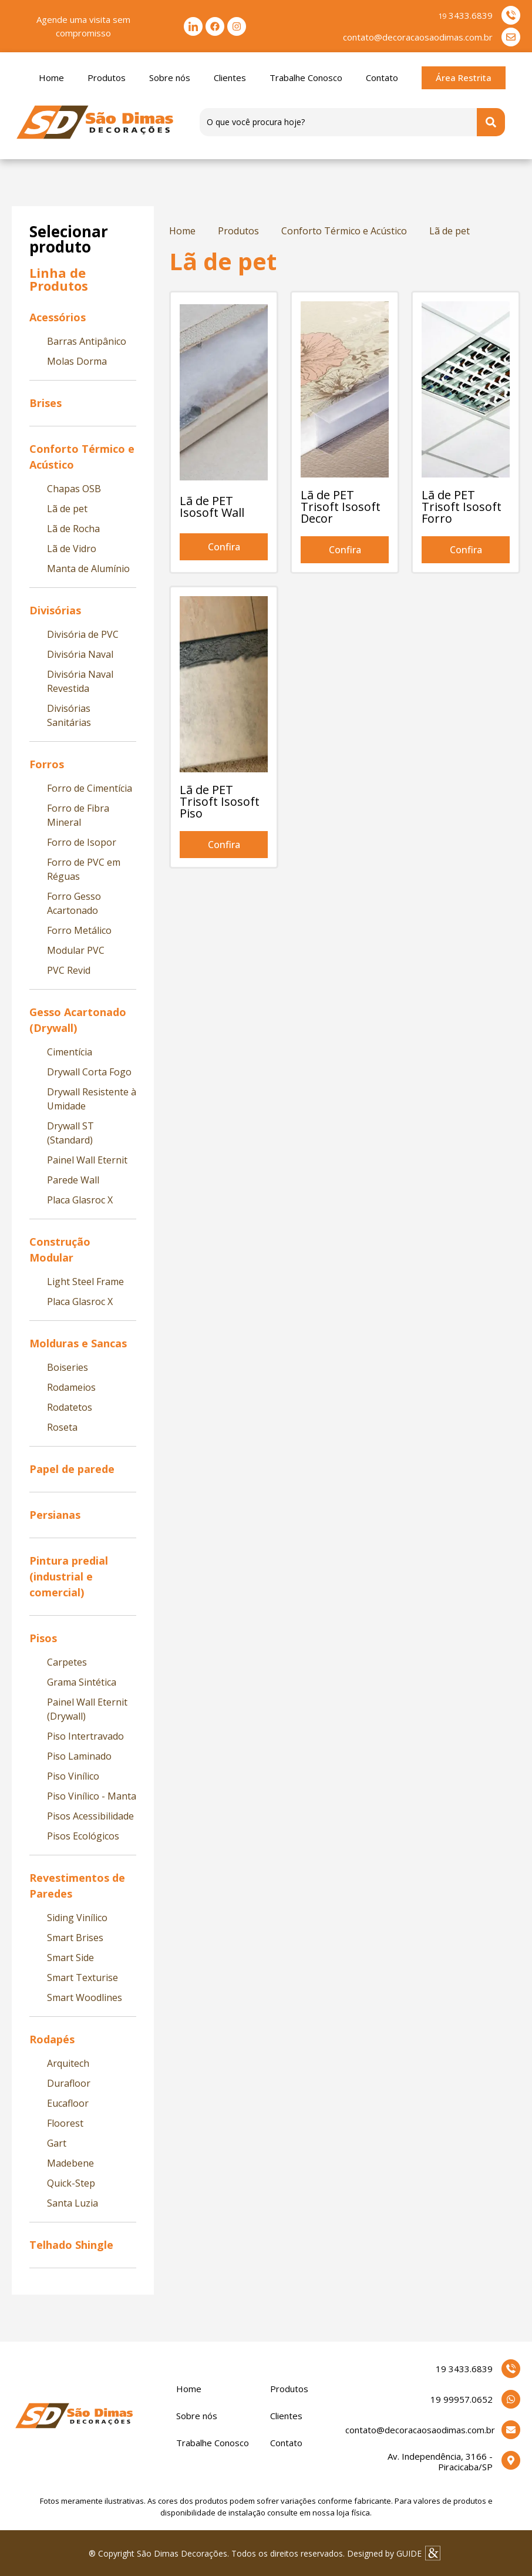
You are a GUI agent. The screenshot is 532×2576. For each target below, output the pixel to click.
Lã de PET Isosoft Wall (212, 506)
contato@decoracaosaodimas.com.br (420, 2430)
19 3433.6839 (464, 2369)
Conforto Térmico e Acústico (344, 230)
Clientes (230, 77)
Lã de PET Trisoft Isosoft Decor (341, 506)
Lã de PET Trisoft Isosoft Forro (461, 506)
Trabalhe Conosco (306, 77)
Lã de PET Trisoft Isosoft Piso (220, 801)
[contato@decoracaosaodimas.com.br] (510, 2429)
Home (51, 77)
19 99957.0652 (461, 2399)
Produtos (106, 77)
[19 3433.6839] (510, 2368)
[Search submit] (491, 122)
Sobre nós (169, 77)
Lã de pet (449, 230)
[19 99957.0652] (510, 2399)
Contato (382, 77)
